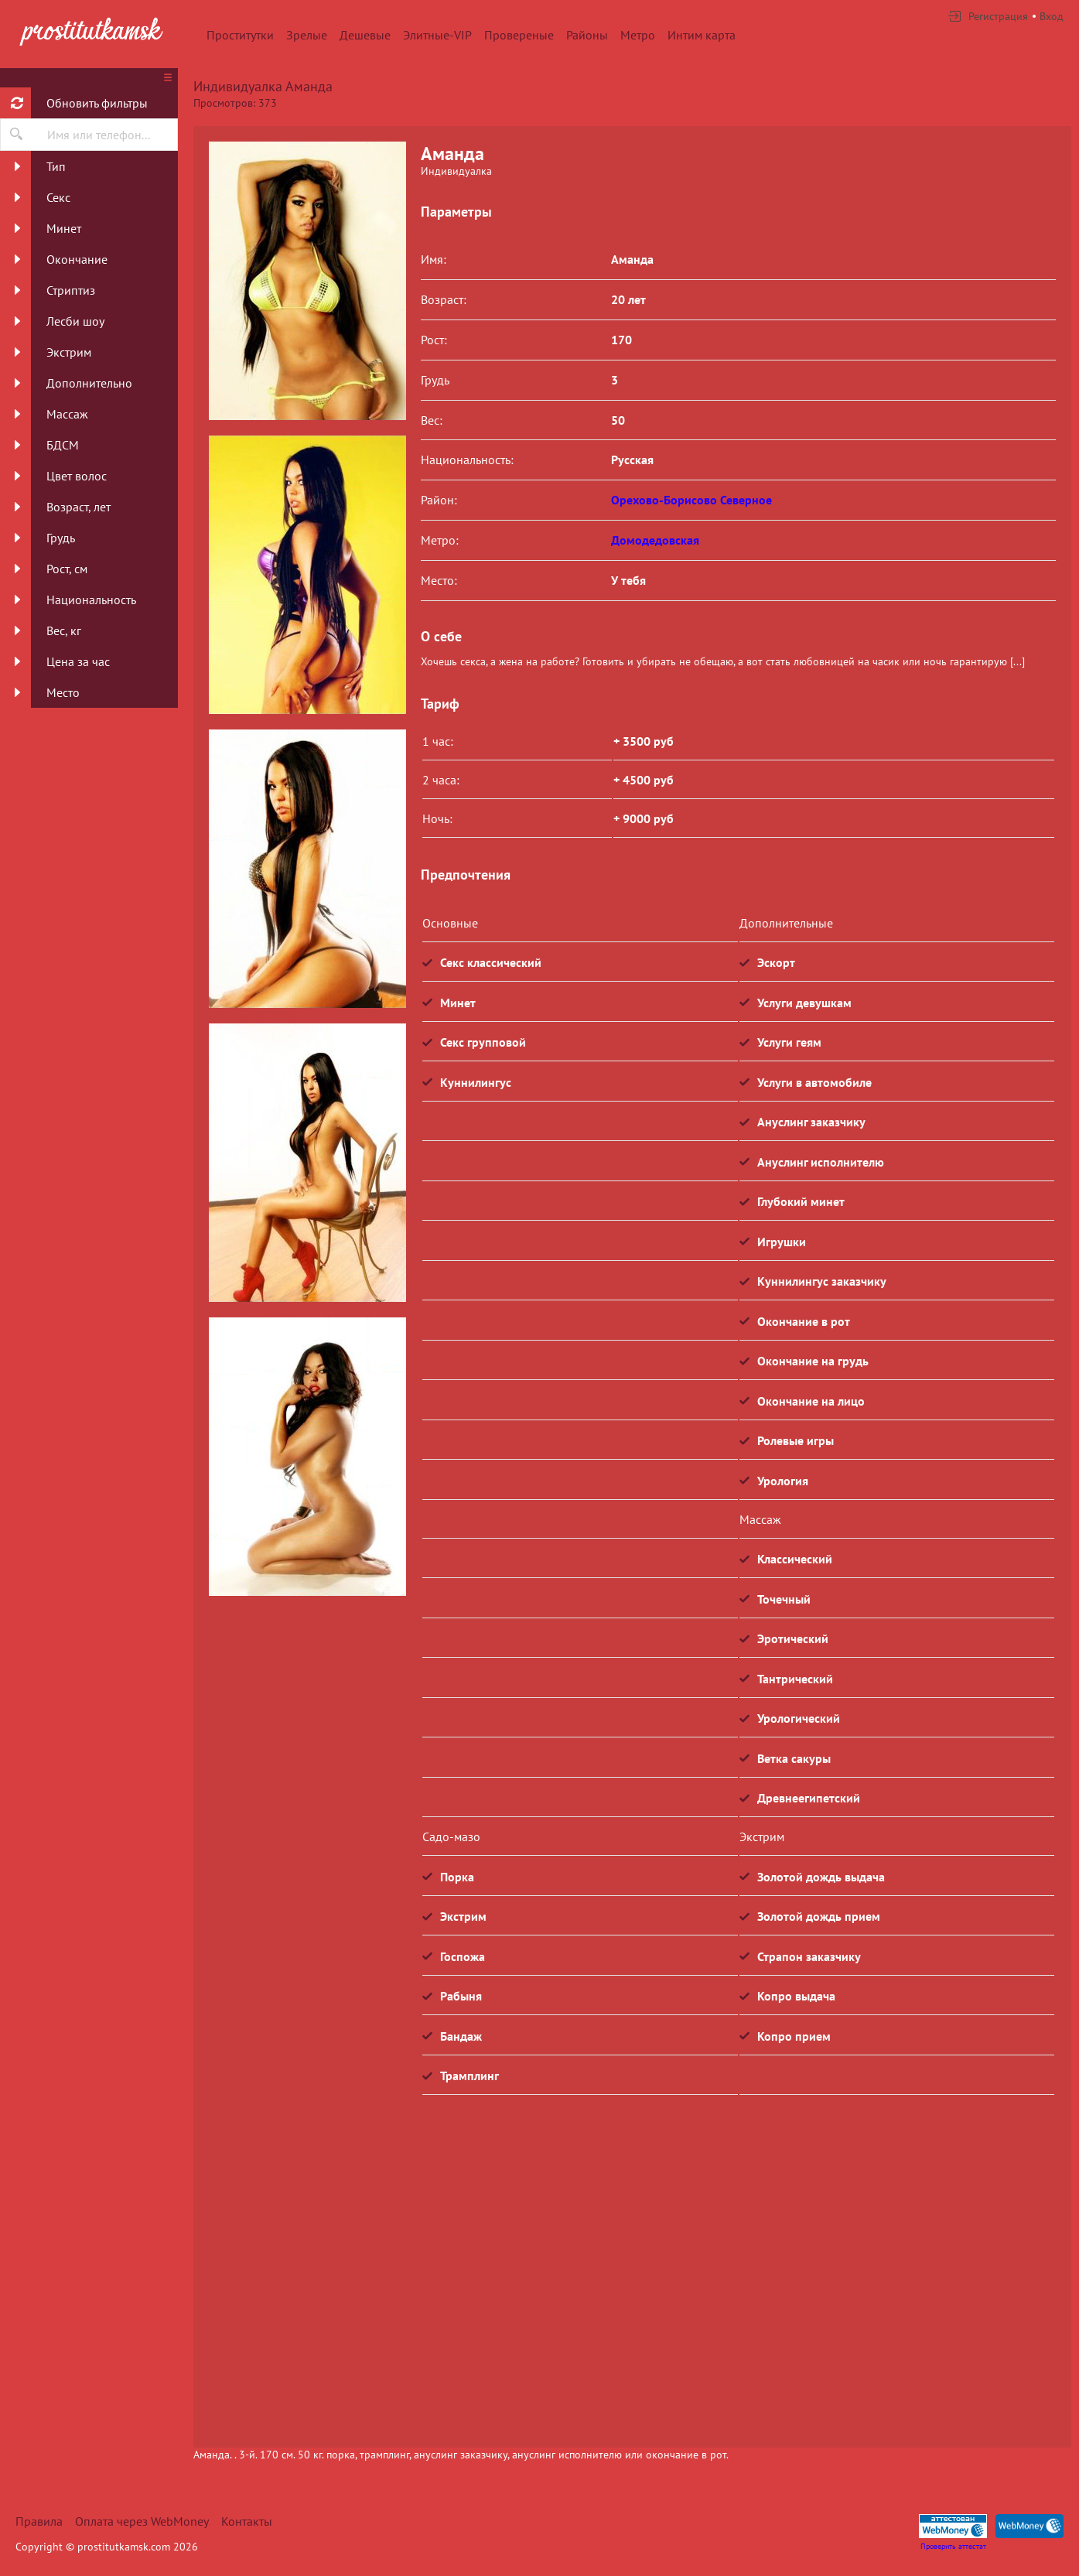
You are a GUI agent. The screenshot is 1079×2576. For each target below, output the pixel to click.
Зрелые (306, 35)
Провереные (519, 35)
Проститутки (240, 35)
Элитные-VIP (437, 35)
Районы (587, 35)
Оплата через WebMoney (142, 2521)
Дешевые (365, 35)
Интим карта (702, 35)
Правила (39, 2521)
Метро (637, 35)
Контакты (246, 2521)
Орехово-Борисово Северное (691, 499)
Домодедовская (655, 540)
